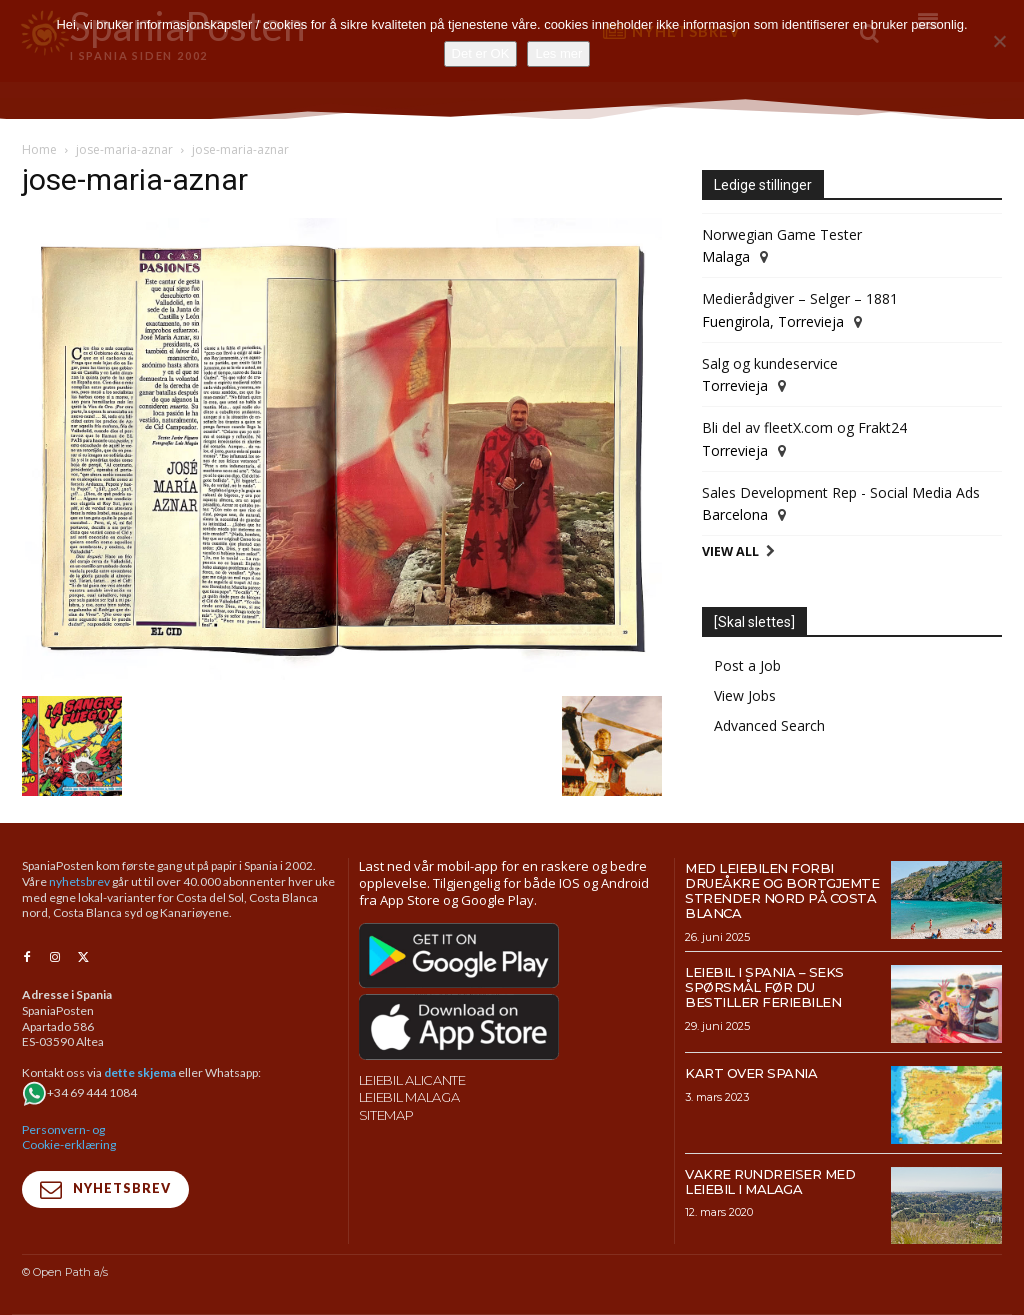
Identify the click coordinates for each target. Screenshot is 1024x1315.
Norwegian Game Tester (782, 234)
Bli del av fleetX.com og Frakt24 (804, 427)
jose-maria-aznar (124, 149)
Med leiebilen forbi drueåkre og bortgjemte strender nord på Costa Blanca (782, 890)
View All (730, 551)
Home (39, 149)
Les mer (558, 53)
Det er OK (481, 53)
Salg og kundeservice (770, 363)
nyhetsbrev (79, 881)
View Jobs (745, 695)
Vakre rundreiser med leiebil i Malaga (770, 1181)
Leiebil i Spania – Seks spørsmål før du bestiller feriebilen (764, 987)
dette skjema (140, 1073)
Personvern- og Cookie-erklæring (69, 1137)
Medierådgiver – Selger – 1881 (800, 298)
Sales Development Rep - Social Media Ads (841, 492)
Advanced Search (769, 725)
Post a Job (747, 665)
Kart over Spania (751, 1073)
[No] (999, 41)
